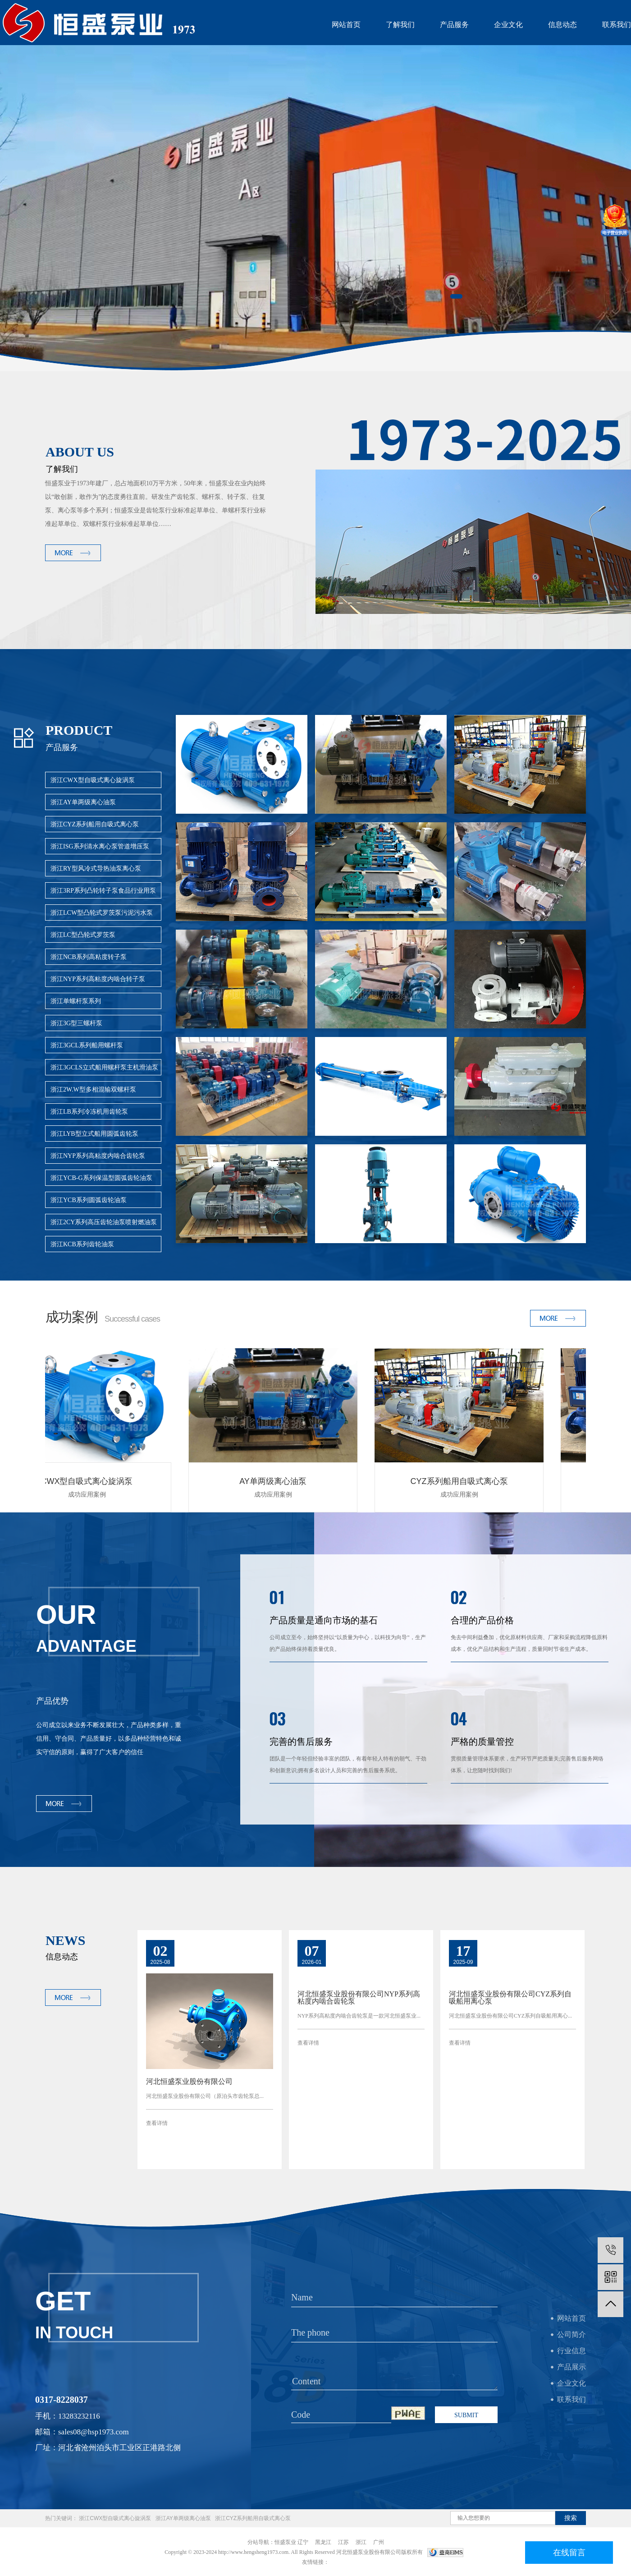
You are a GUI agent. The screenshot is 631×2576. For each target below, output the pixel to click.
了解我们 (400, 24)
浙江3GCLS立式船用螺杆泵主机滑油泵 (104, 1067)
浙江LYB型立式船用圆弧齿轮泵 (94, 1133)
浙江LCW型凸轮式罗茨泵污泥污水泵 (101, 912)
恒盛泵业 (285, 2542)
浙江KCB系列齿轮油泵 (82, 1244)
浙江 (361, 2542)
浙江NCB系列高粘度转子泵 (88, 957)
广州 (378, 2542)
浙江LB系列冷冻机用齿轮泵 (89, 1111)
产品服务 (454, 24)
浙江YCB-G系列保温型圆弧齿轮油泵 (101, 1178)
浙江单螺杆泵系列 (75, 1001)
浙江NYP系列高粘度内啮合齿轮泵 (97, 1155)
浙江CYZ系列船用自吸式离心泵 (94, 824)
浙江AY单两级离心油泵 (83, 802)
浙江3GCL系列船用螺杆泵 (86, 1045)
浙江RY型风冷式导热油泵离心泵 (95, 868)
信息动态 (562, 24)
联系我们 (616, 24)
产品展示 (571, 2367)
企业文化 (508, 24)
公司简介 (571, 2334)
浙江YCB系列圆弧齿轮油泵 (88, 1200)
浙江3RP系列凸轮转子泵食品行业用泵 (103, 890)
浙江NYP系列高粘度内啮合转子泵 (97, 979)
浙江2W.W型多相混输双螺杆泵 (93, 1089)
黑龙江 (323, 2542)
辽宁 (302, 2542)
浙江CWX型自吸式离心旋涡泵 (92, 780)
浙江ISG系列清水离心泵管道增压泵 (99, 846)
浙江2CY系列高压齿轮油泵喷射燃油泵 (103, 1222)
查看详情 (157, 2123)
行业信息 (571, 2351)
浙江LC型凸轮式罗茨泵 (82, 934)
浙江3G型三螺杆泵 (76, 1023)
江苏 (343, 2542)
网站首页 (346, 24)
